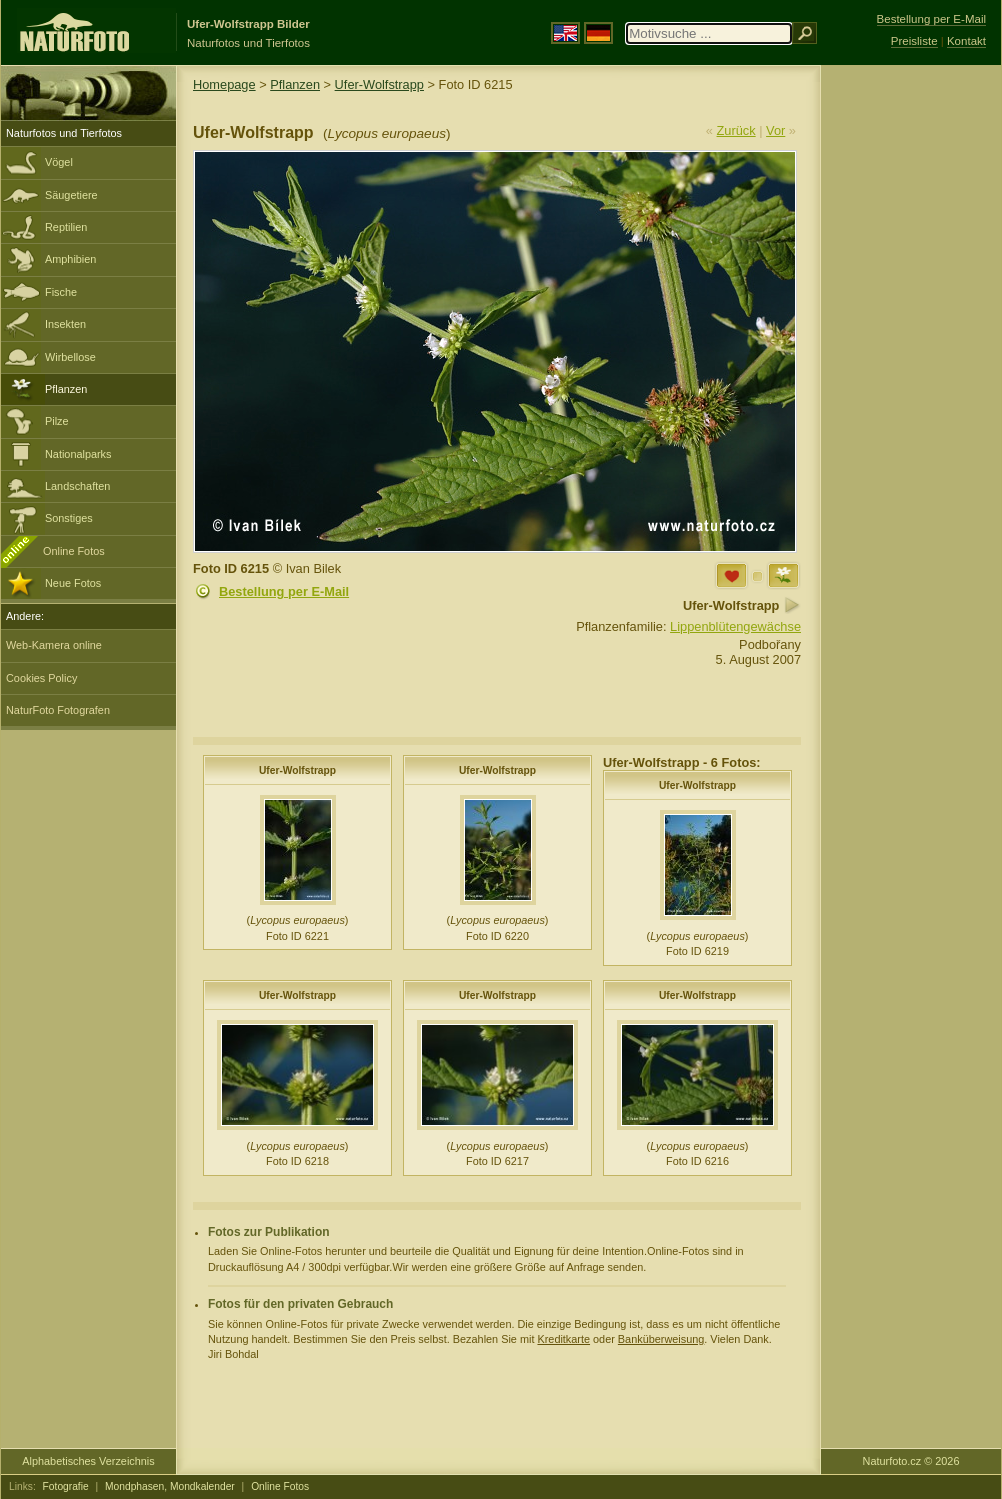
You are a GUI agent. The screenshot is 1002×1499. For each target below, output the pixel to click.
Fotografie (66, 1486)
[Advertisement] (911, 385)
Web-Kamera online (54, 645)
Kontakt (966, 41)
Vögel (59, 162)
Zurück (736, 130)
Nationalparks (78, 454)
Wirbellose (70, 357)
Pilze (57, 421)
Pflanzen (66, 389)
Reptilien (66, 227)
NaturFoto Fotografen (58, 710)
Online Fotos (74, 551)
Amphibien (70, 259)
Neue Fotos (73, 583)
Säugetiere (71, 195)
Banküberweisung (661, 1339)
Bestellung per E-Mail (284, 591)
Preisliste (914, 41)
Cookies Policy (41, 678)
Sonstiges (69, 518)
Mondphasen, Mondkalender (170, 1486)
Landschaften (77, 486)
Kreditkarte (563, 1339)
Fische (61, 292)
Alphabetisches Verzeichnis (88, 1461)
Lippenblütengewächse (735, 626)
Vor (775, 130)
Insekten (65, 324)
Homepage (224, 84)
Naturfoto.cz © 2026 (911, 1461)
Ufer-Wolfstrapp (379, 84)
